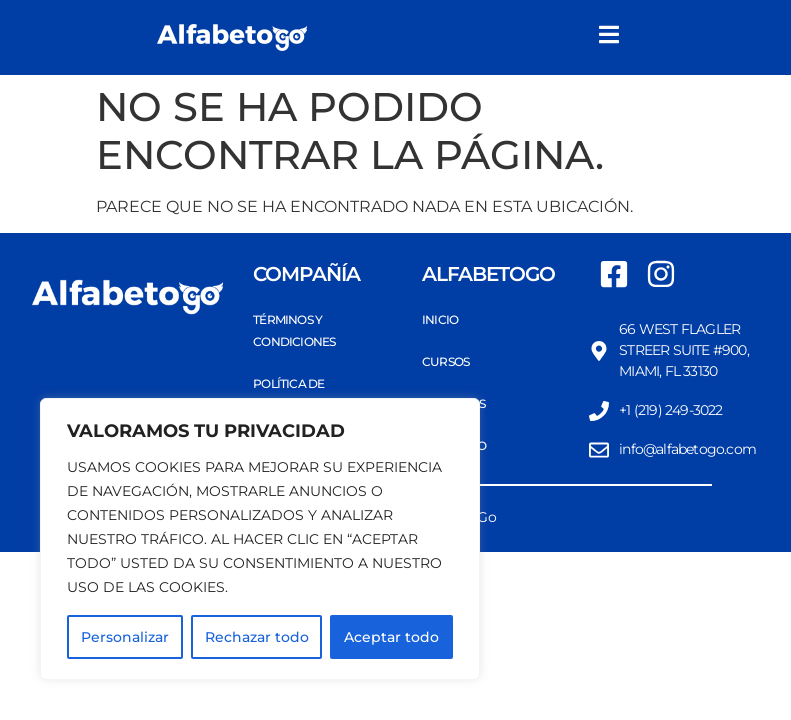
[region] (260, 539)
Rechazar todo (257, 637)
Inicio (440, 319)
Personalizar (125, 637)
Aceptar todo (391, 637)
